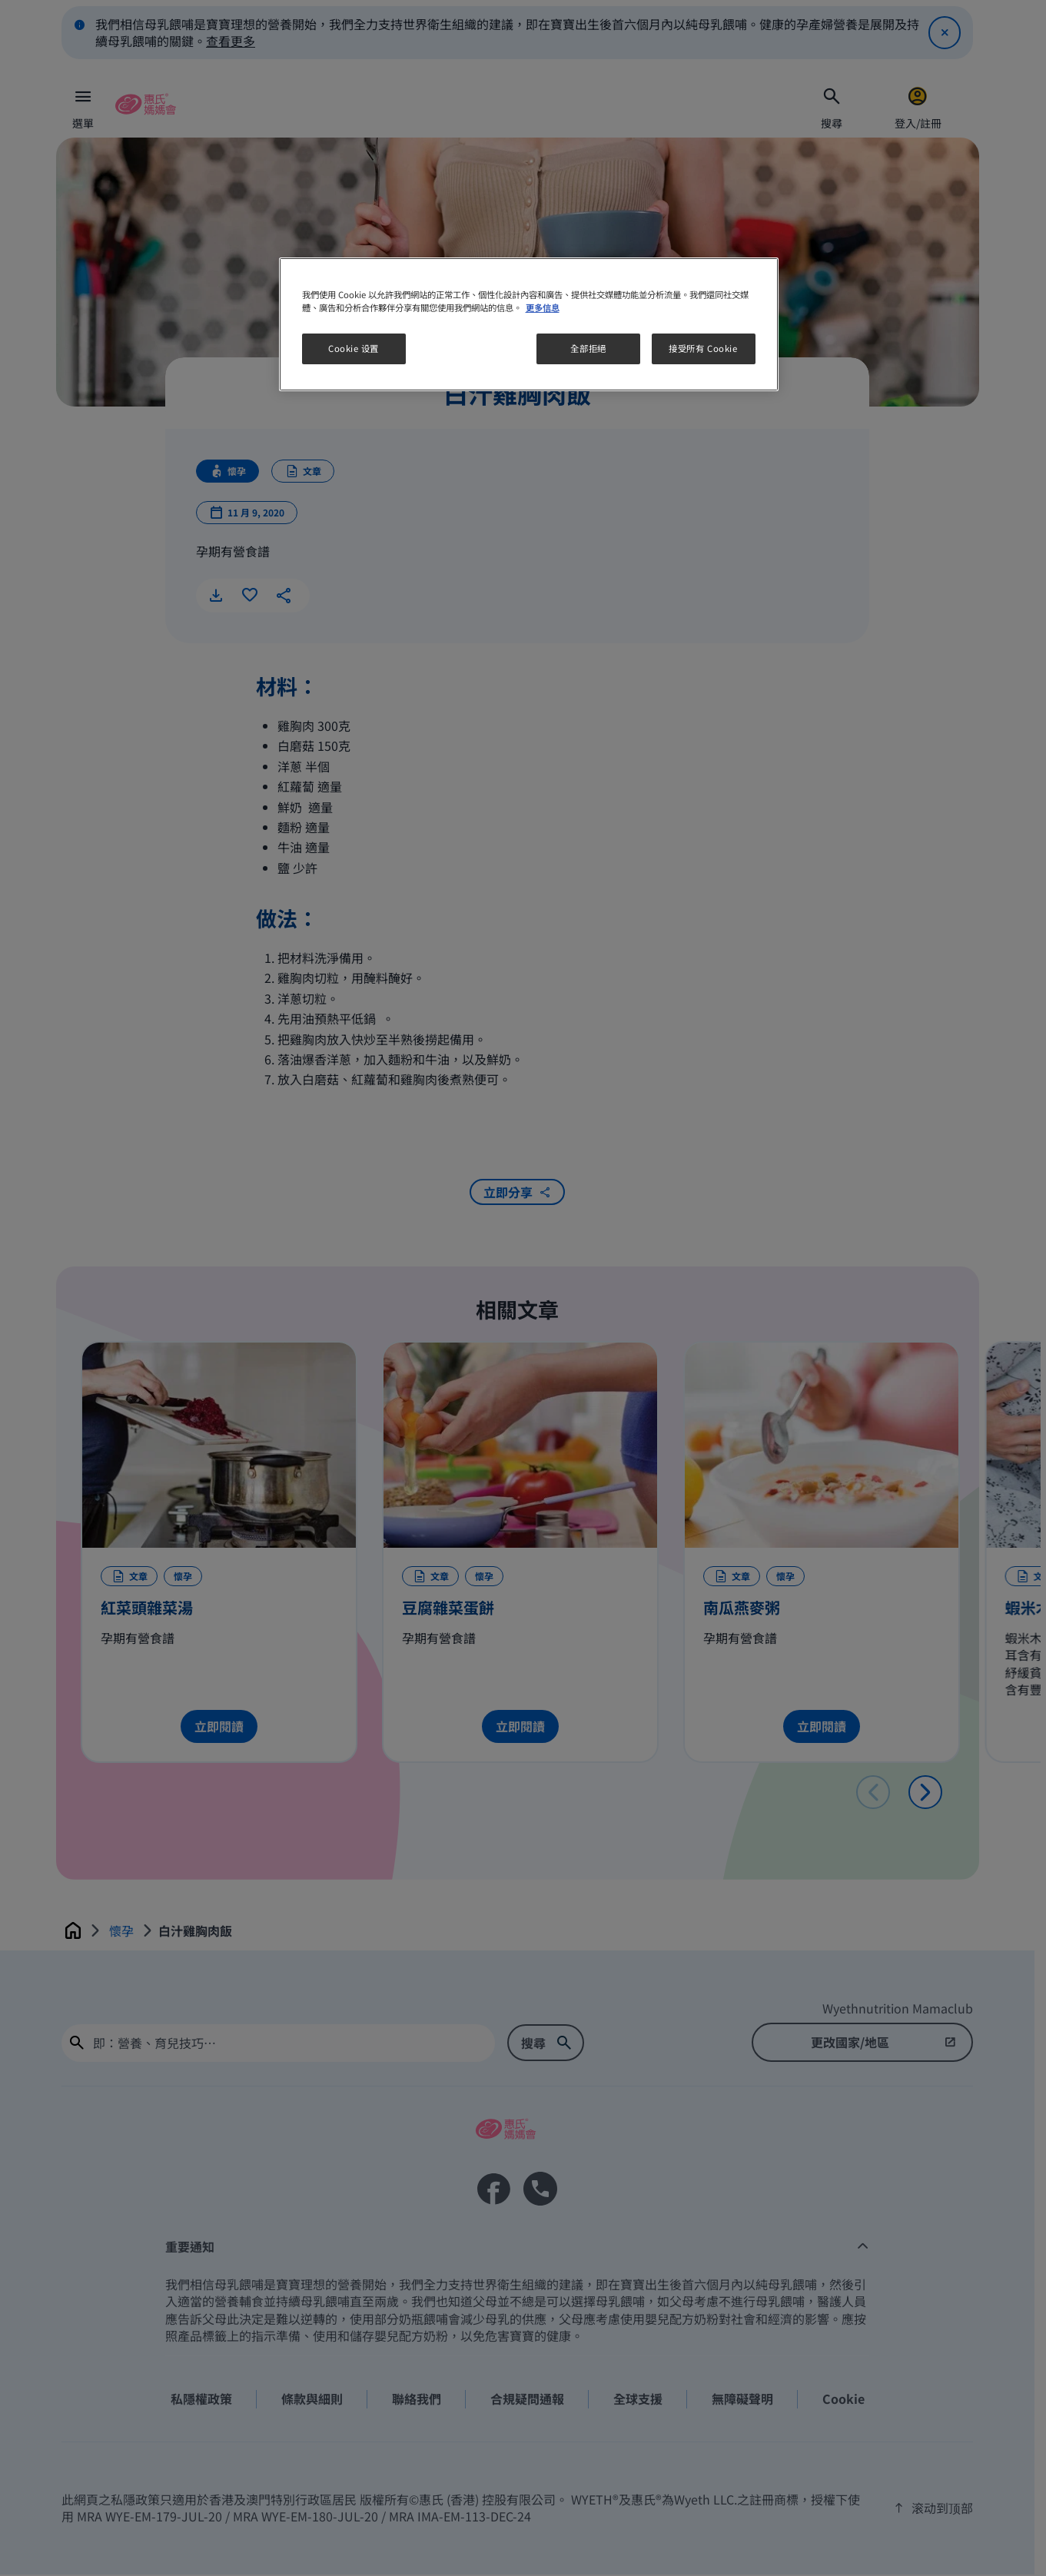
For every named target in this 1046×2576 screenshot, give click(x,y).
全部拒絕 (588, 348)
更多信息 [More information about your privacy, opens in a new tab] (543, 307)
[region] (529, 324)
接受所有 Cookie (703, 348)
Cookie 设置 (353, 348)
